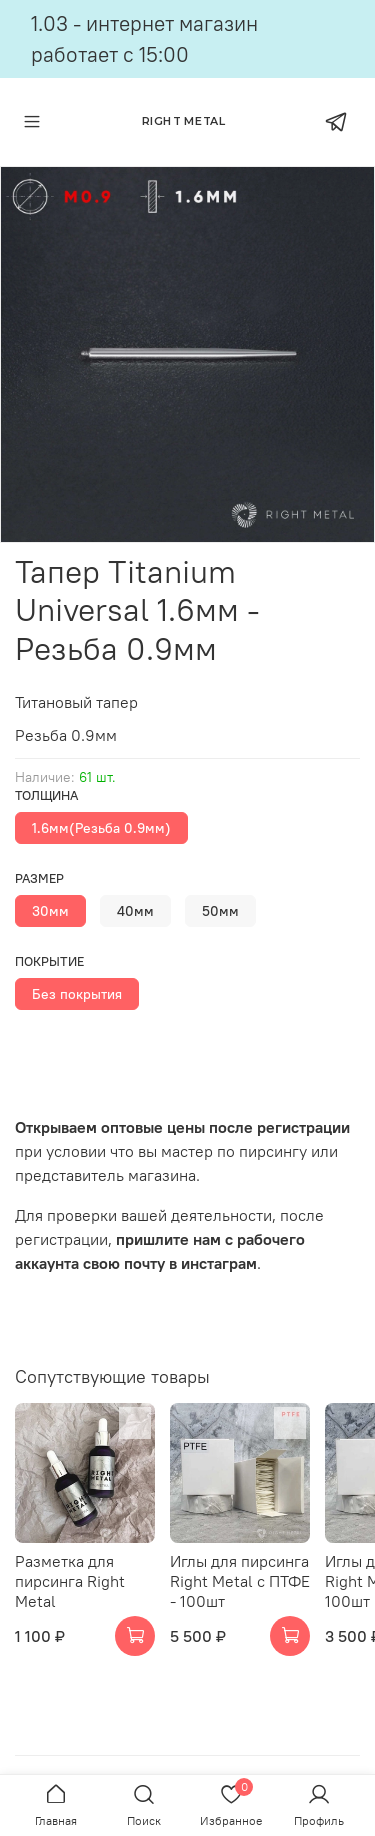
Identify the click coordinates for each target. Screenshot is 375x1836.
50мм (220, 911)
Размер (39, 878)
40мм (135, 911)
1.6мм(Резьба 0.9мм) (101, 828)
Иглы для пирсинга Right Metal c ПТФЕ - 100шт (240, 1581)
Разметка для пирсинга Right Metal (70, 1581)
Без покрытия (77, 994)
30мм (50, 911)
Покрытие (49, 961)
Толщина (46, 795)
